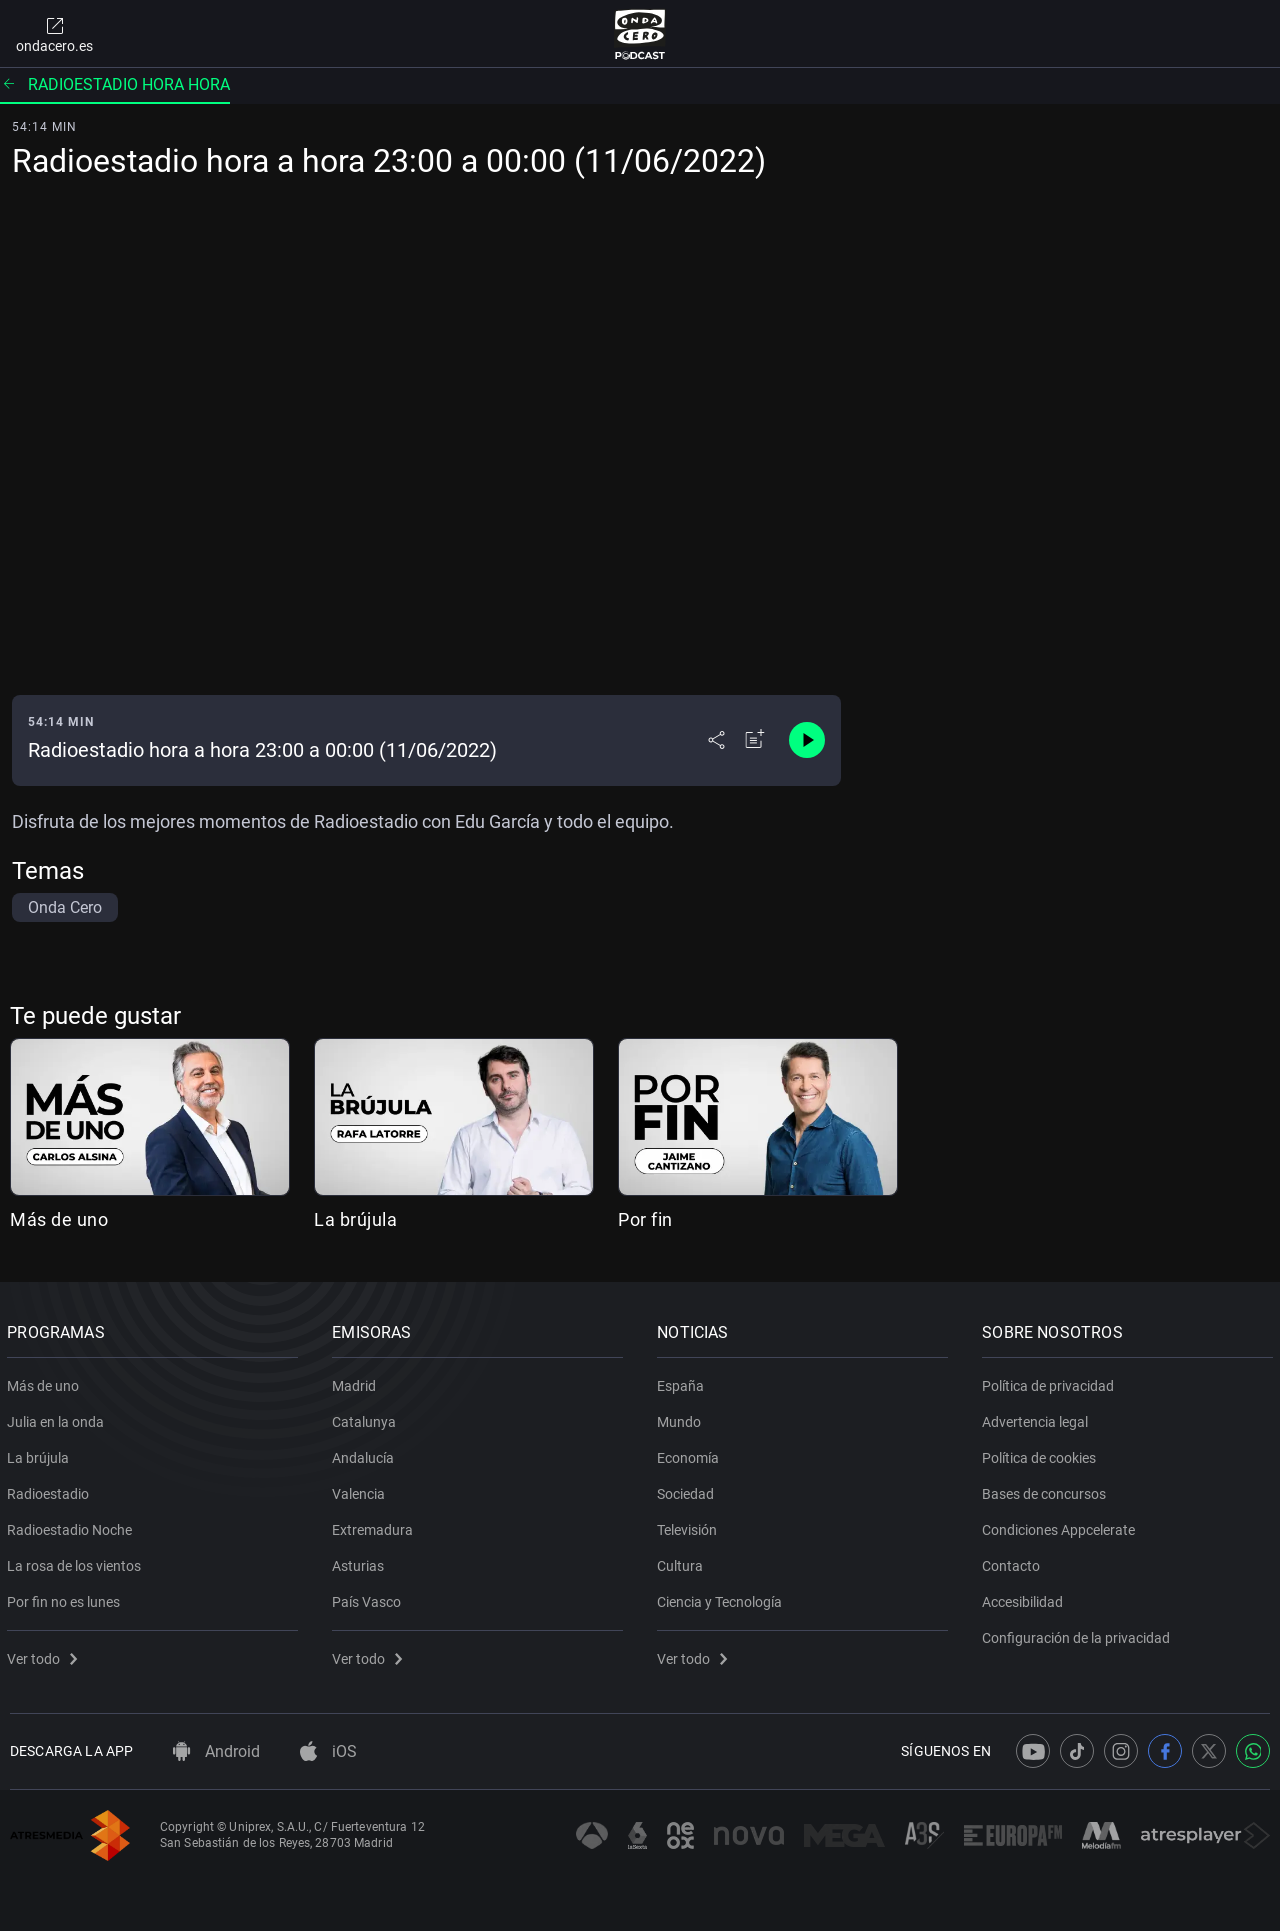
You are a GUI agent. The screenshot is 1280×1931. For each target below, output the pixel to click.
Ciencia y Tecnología (722, 1598)
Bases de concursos (1047, 1490)
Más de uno (59, 1219)
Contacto (1014, 1562)
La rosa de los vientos (77, 1562)
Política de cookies (1042, 1454)
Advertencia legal (1038, 1418)
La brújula (355, 1219)
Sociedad (688, 1490)
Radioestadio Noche (72, 1526)
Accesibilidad (1025, 1598)
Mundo (682, 1418)
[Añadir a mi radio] (755, 740)
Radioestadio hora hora (115, 84)
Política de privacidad (1051, 1382)
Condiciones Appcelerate (1061, 1526)
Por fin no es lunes (66, 1598)
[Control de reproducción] (807, 740)
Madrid (357, 1382)
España (683, 1382)
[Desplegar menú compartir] (716, 740)
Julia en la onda (58, 1418)
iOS (328, 1751)
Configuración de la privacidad (1079, 1634)
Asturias (361, 1562)
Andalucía (366, 1454)
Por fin (645, 1219)
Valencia (361, 1490)
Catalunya (367, 1418)
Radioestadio (51, 1490)
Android (216, 1751)
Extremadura (375, 1526)
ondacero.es (54, 34)
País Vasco (369, 1598)
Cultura (683, 1562)
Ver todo (45, 1655)
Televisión (690, 1526)
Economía (691, 1454)
